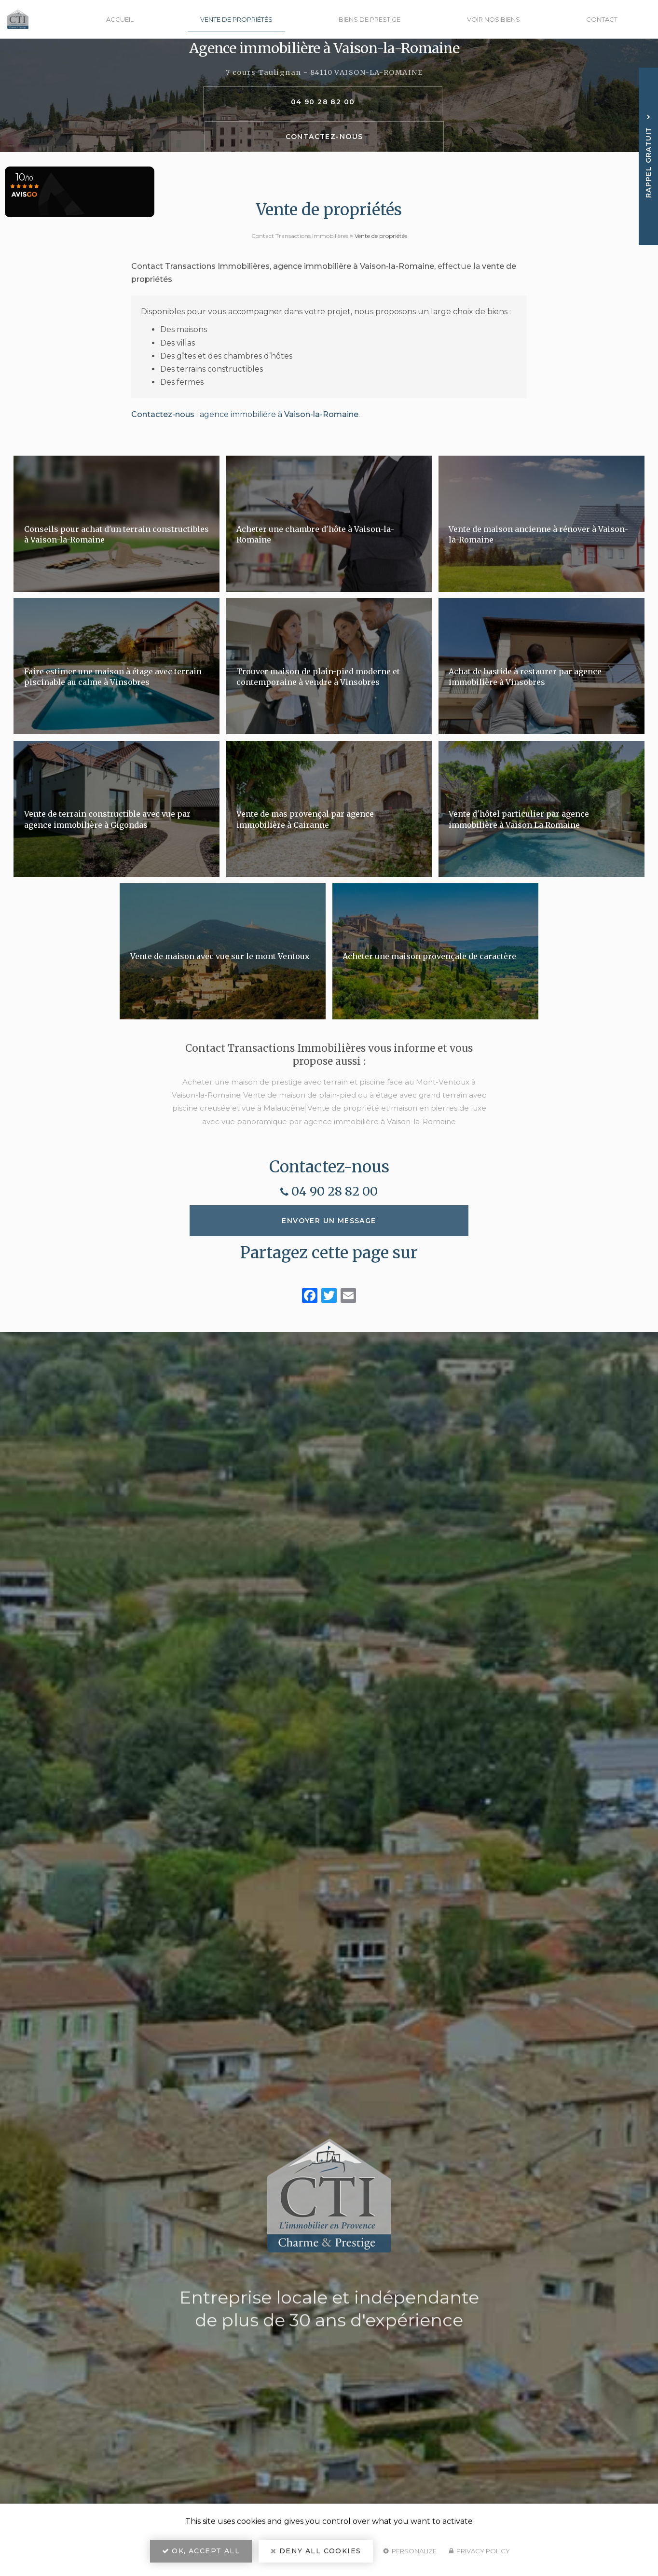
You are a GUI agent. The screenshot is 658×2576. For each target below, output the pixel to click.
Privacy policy (479, 2555)
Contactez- (390, 119)
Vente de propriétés (253, 19)
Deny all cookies (316, 2554)
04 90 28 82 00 (258, 119)
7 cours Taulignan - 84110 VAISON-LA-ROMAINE (324, 89)
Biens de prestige (381, 19)
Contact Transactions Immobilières (299, 235)
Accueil (141, 19)
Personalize (410, 2555)
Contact (604, 19)
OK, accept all (201, 2554)
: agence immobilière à (244, 456)
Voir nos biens (500, 19)
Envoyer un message (329, 1262)
